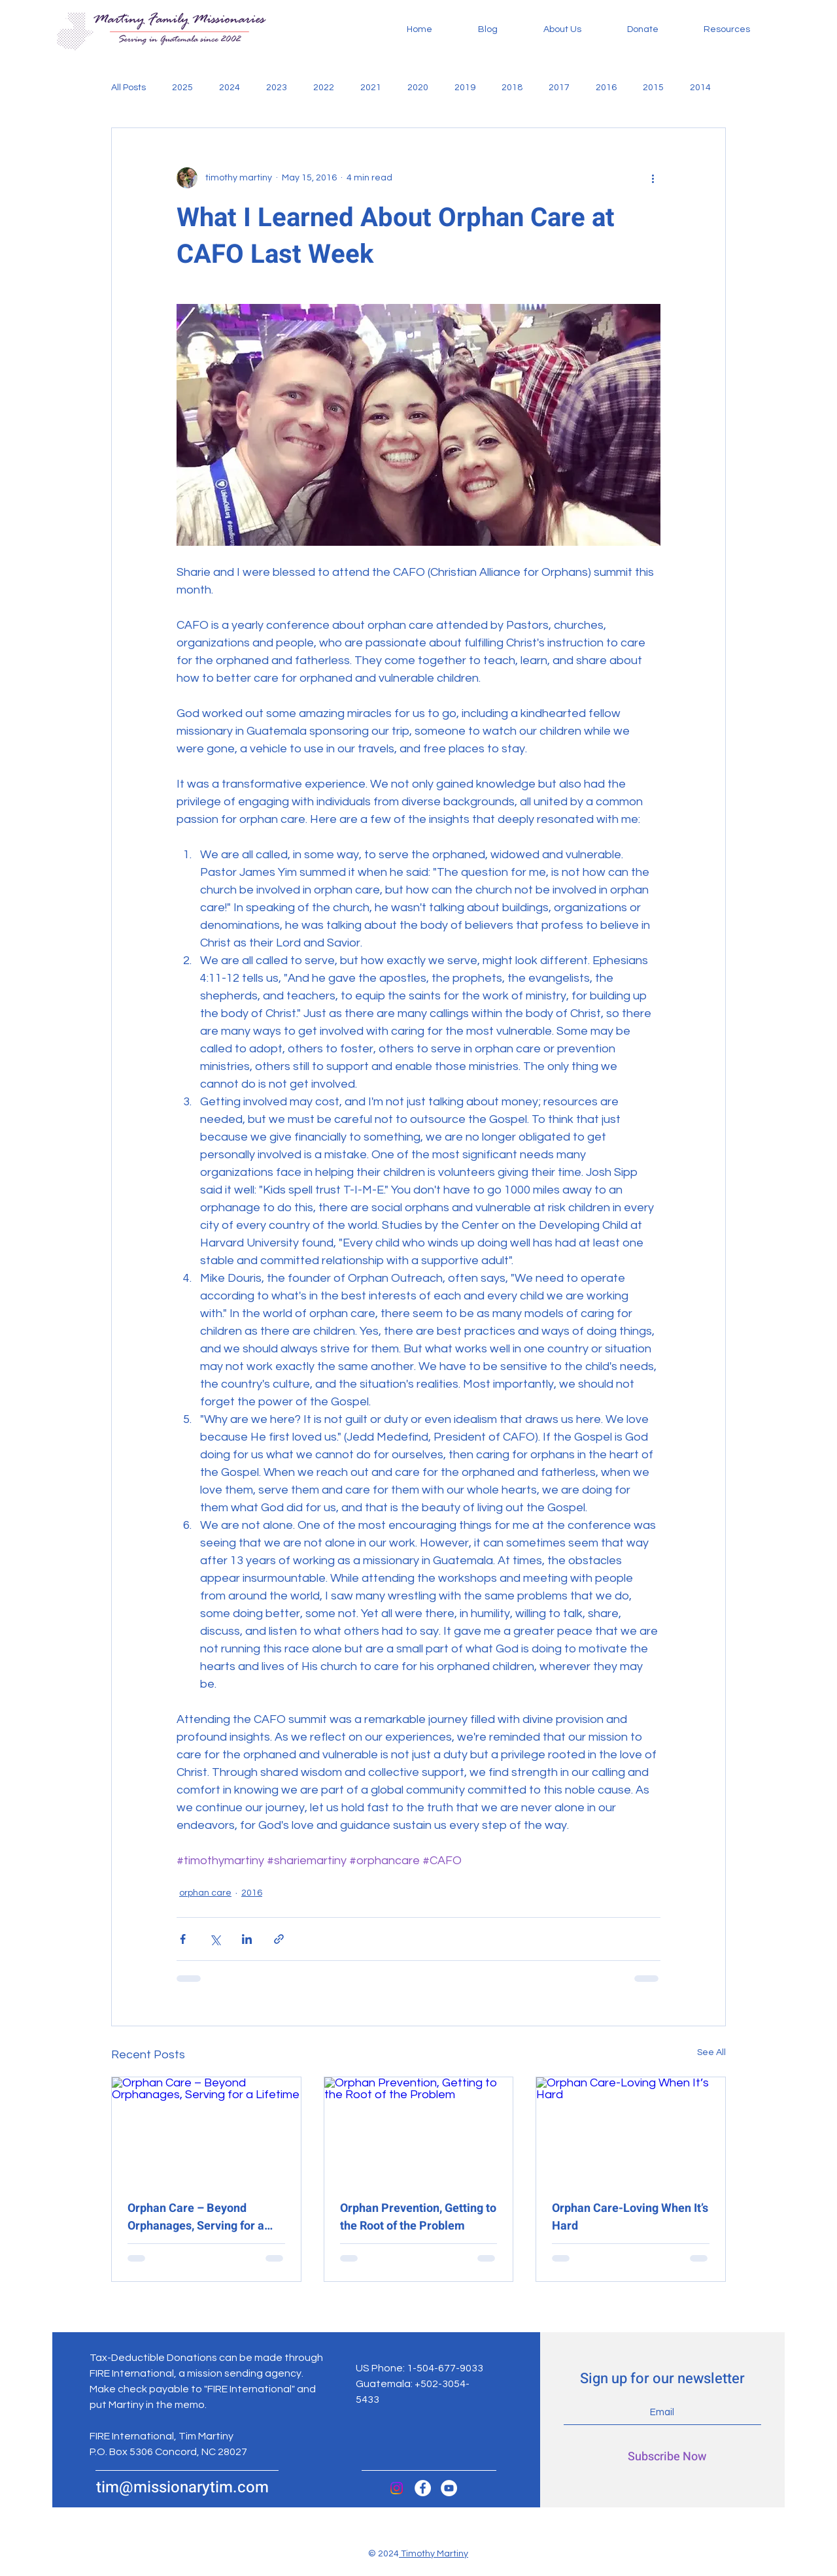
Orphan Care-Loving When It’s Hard (630, 2217)
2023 (276, 87)
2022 (323, 87)
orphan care (205, 1893)
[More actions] (652, 178)
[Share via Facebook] (183, 1939)
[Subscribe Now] (667, 2457)
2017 (559, 87)
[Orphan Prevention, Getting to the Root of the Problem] (418, 2130)
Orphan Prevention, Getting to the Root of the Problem (418, 2217)
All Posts (128, 87)
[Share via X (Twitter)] (215, 1939)
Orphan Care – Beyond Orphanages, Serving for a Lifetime (196, 2217)
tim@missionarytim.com (182, 2487)
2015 (653, 87)
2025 (182, 87)
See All (711, 2052)
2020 (417, 87)
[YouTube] (449, 2488)
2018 (512, 87)
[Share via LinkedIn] (247, 1939)
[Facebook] (423, 2488)
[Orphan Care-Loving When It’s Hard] (630, 2130)
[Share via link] (279, 1939)
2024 (229, 87)
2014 (700, 87)
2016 (606, 87)
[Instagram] (396, 2488)
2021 (370, 87)
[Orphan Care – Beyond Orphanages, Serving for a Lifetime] (206, 2130)
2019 (464, 87)
